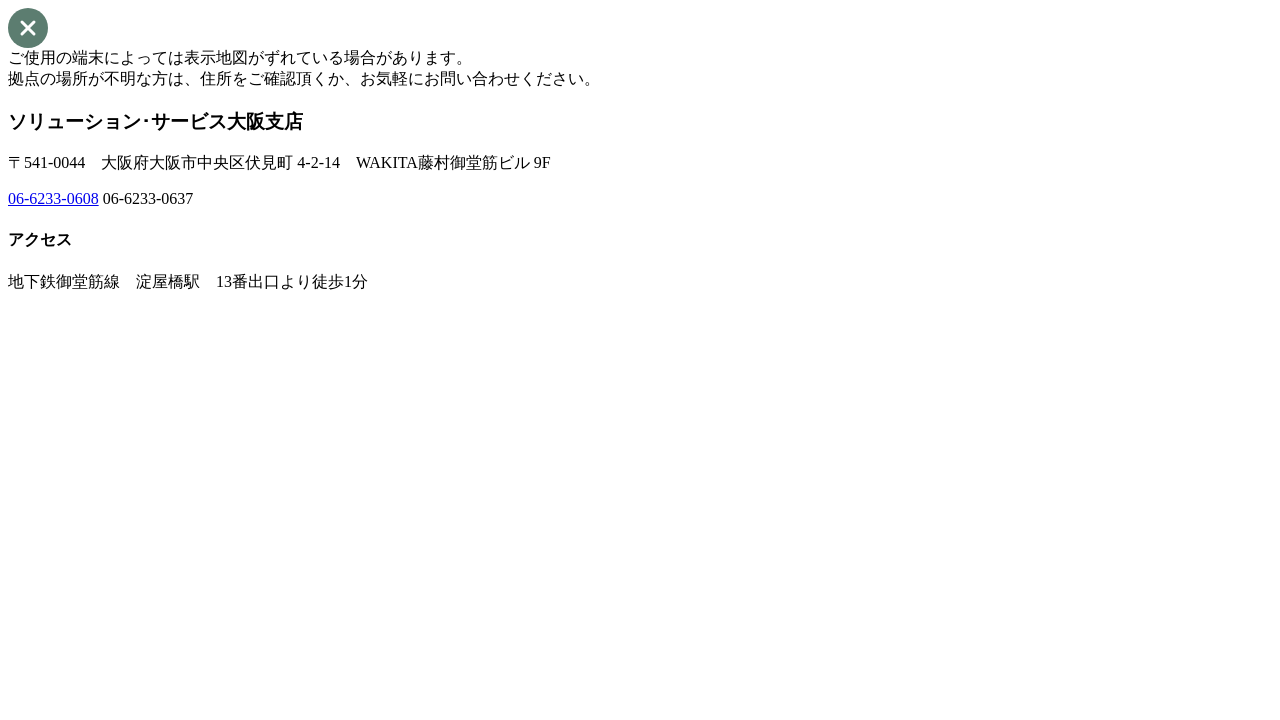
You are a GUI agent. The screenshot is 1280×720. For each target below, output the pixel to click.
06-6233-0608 (53, 198)
